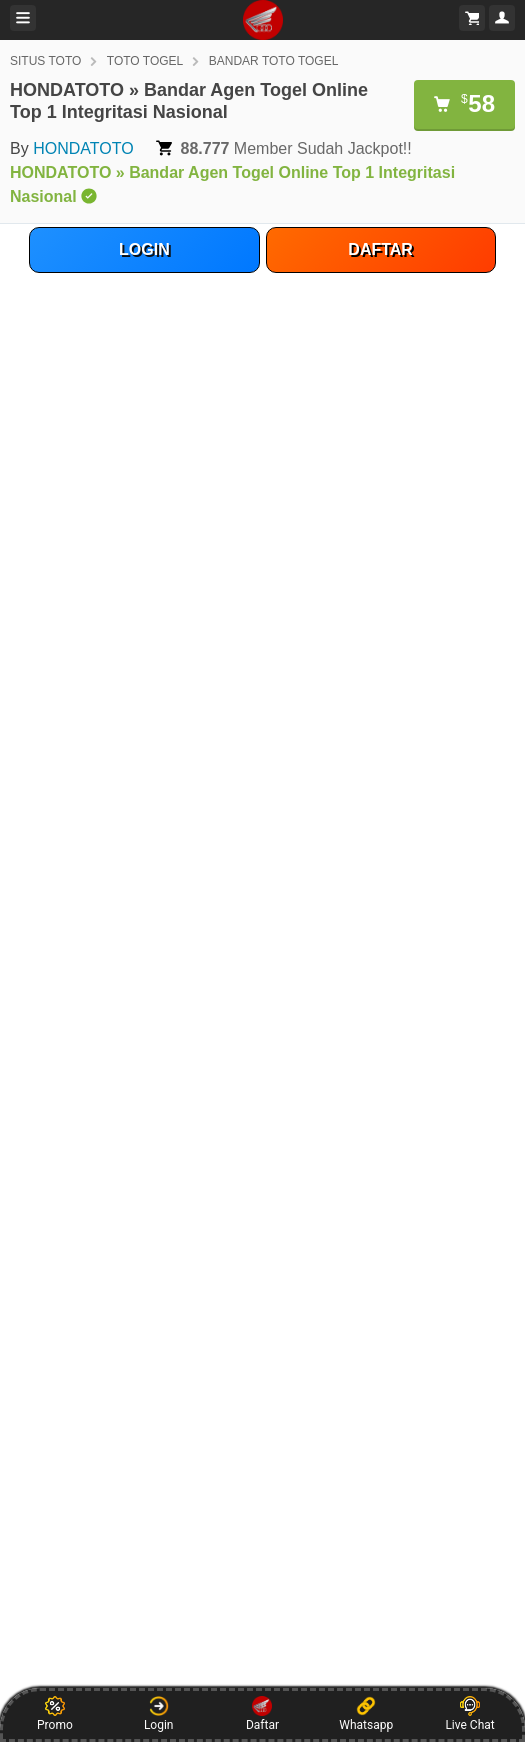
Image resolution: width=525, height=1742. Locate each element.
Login (159, 1714)
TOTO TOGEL (145, 61)
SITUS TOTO (45, 61)
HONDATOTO (83, 148)
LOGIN (144, 249)
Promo (55, 1714)
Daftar (262, 1714)
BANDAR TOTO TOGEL (274, 61)
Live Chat (469, 1714)
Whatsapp (366, 1714)
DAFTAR (380, 249)
